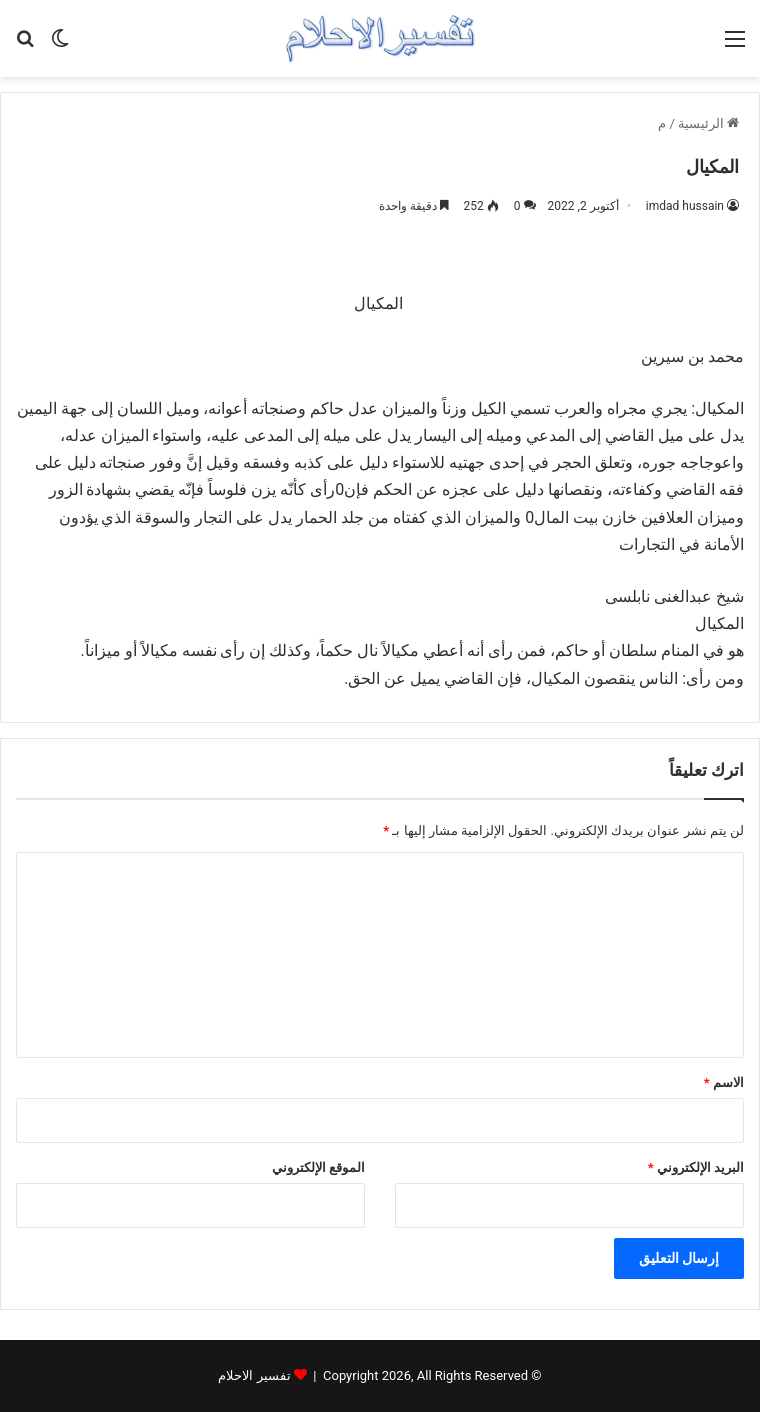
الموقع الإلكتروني (318, 1167)
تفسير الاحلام (254, 1375)
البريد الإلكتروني (696, 1167)
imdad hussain (685, 206)
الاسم (724, 1082)
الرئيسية (708, 123)
